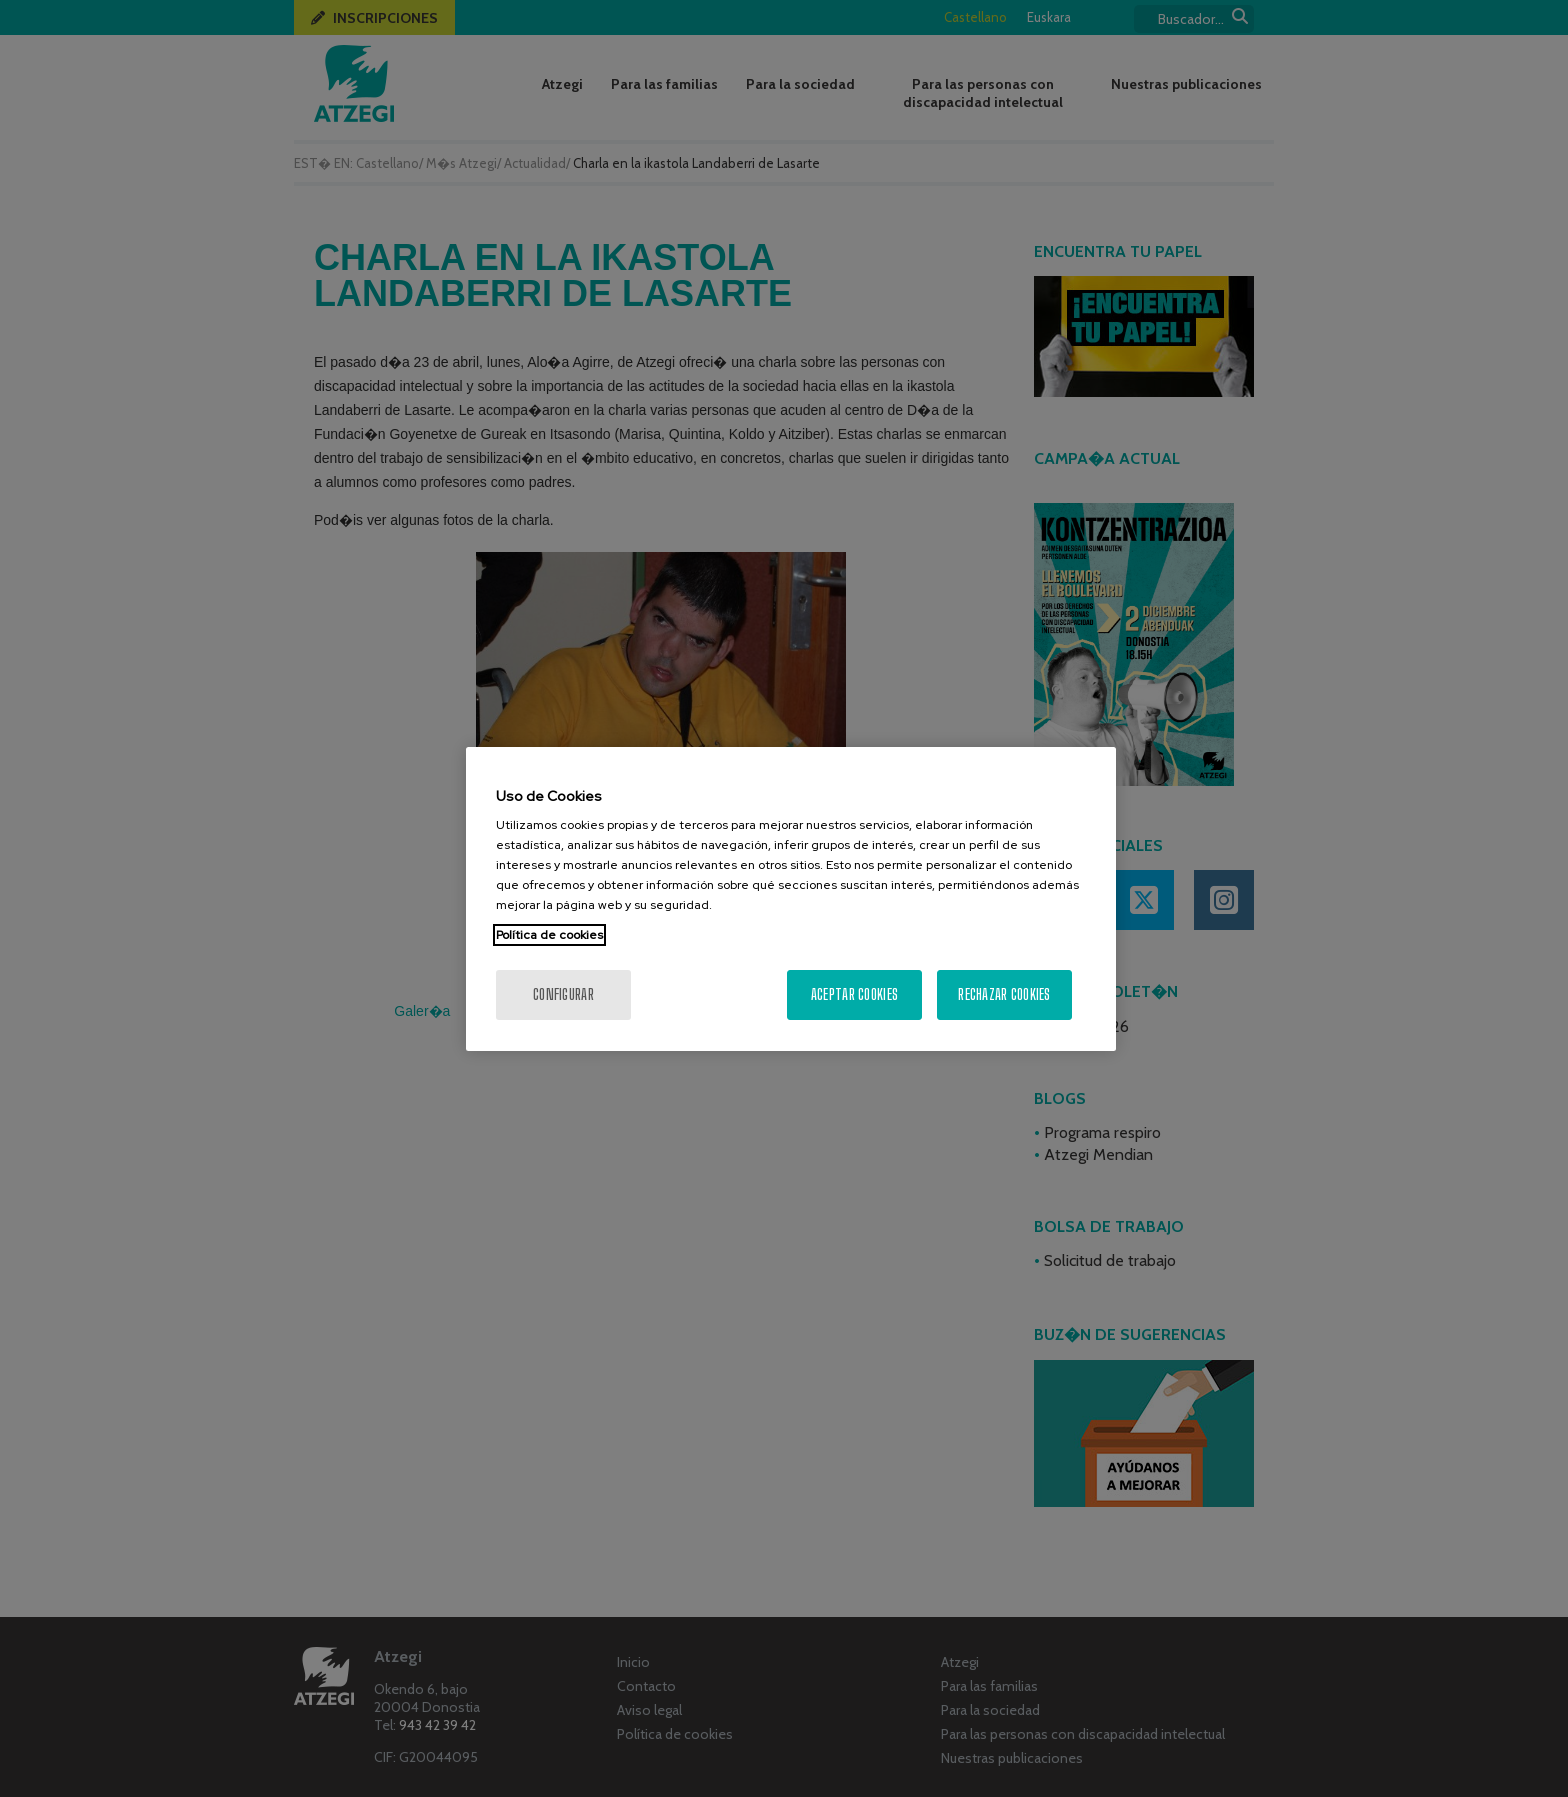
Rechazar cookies (1004, 994)
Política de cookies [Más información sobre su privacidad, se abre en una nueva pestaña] (549, 935)
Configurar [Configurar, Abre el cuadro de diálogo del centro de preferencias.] (563, 994)
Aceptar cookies (854, 994)
